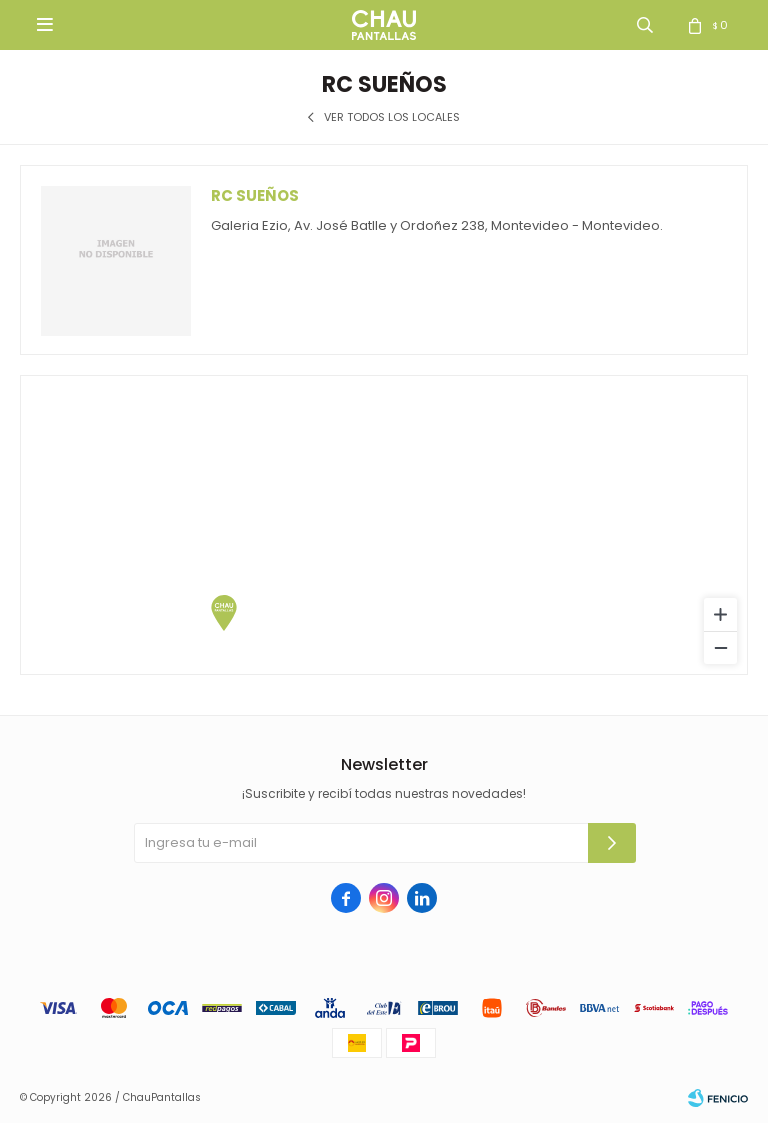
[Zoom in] (720, 614)
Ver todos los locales (392, 117)
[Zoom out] (720, 647)
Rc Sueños (255, 195)
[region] (384, 525)
